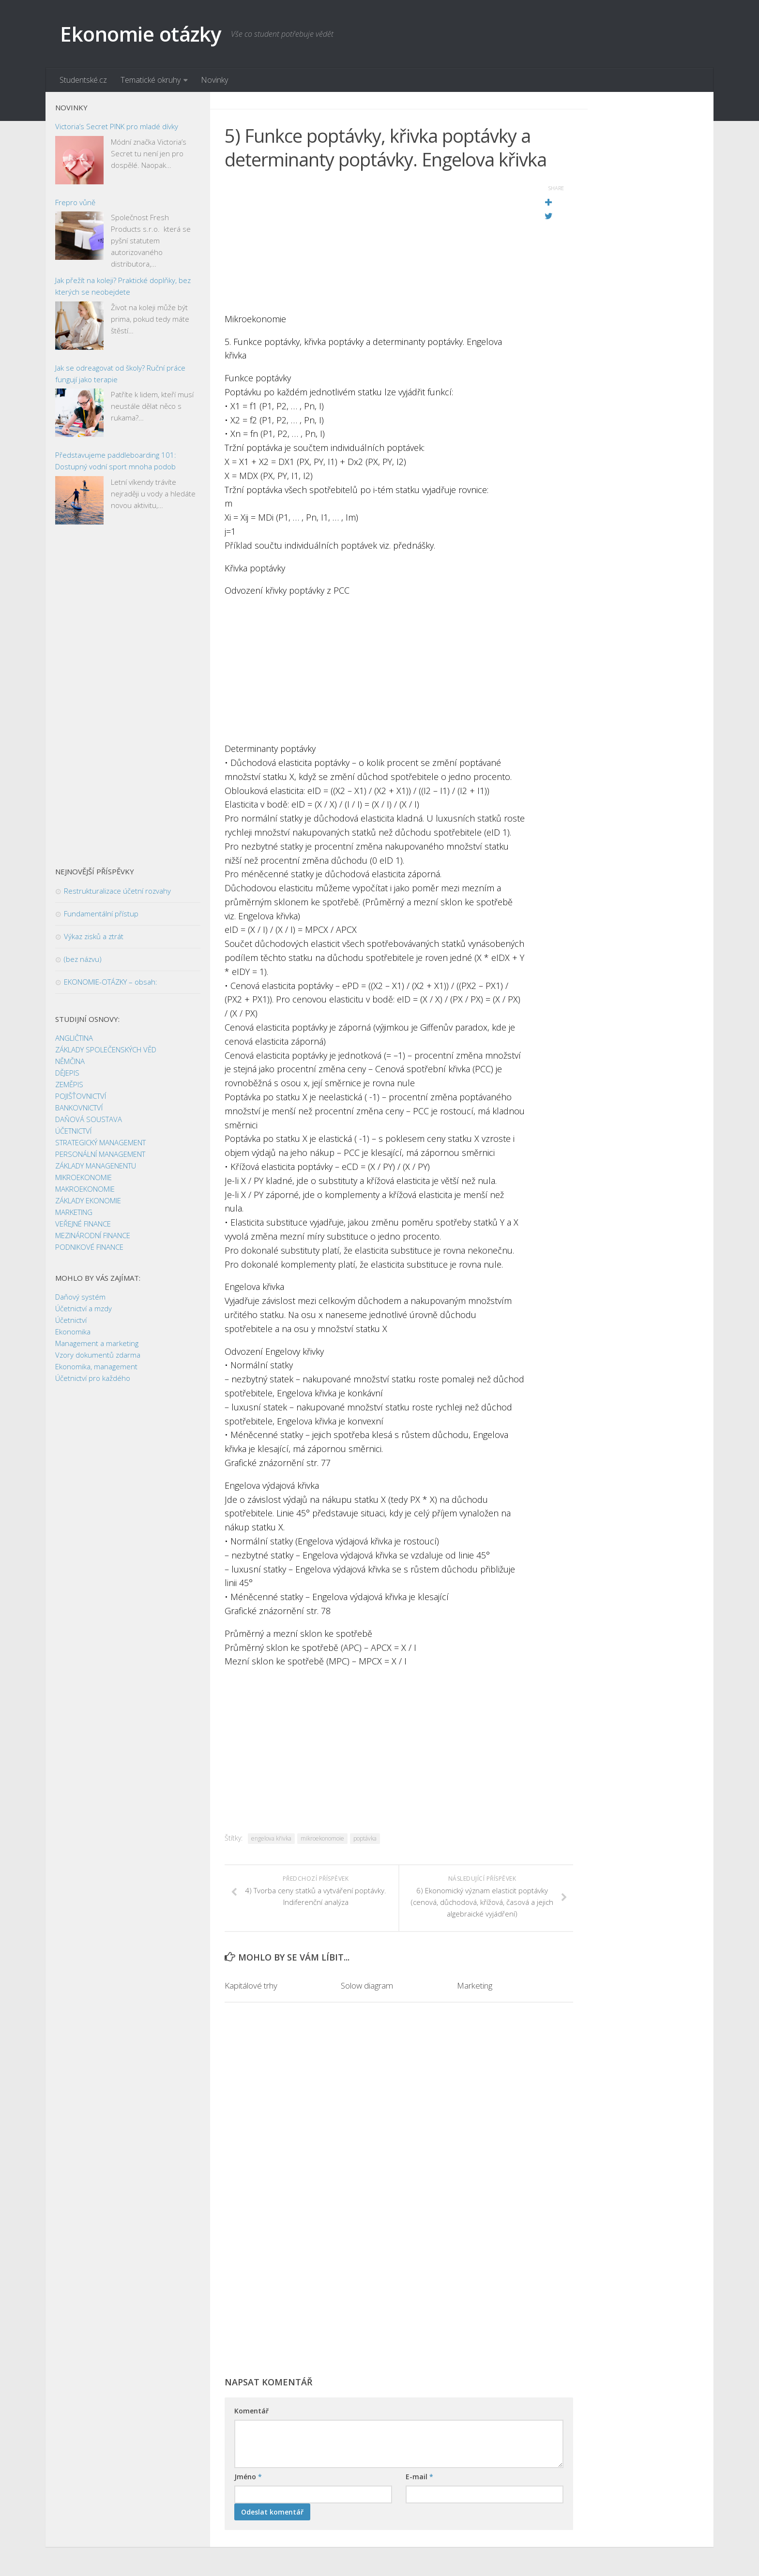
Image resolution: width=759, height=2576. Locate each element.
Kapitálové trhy (251, 1985)
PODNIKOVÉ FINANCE (89, 1247)
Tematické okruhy (151, 80)
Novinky (214, 80)
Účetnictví (71, 1320)
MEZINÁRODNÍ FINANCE (92, 1235)
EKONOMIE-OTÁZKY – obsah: (110, 982)
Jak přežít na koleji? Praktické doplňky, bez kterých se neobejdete (123, 286)
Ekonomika (73, 1331)
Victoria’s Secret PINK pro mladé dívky (116, 126)
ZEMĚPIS (69, 1084)
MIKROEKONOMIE (83, 1177)
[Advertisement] (375, 244)
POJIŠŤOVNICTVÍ (80, 1096)
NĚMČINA (70, 1061)
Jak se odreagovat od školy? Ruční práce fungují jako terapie (120, 373)
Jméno (248, 2476)
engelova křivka (271, 1838)
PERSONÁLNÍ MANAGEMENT (100, 1154)
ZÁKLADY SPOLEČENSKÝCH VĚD (105, 1049)
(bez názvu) (83, 959)
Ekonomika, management (96, 1366)
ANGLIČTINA (74, 1038)
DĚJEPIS (67, 1073)
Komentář (251, 2410)
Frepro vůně (75, 202)
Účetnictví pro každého (92, 1378)
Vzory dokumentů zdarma (97, 1355)
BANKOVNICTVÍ (79, 1107)
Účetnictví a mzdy (83, 1308)
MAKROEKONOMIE (85, 1189)
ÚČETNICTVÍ (73, 1131)
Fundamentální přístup (101, 913)
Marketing (474, 1985)
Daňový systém (80, 1297)
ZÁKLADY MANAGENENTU (95, 1165)
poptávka (365, 1838)
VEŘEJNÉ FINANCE (83, 1223)
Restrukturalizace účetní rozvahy (117, 891)
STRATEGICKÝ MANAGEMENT (100, 1142)
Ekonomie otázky (140, 33)
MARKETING (73, 1212)
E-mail (419, 2476)
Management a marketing (96, 1343)
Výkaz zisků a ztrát (93, 936)
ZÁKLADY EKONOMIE (88, 1200)
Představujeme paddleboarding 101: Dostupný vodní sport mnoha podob (115, 460)
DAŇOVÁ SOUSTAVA (88, 1119)
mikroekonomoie (322, 1838)
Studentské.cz (83, 80)
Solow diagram (367, 1985)
